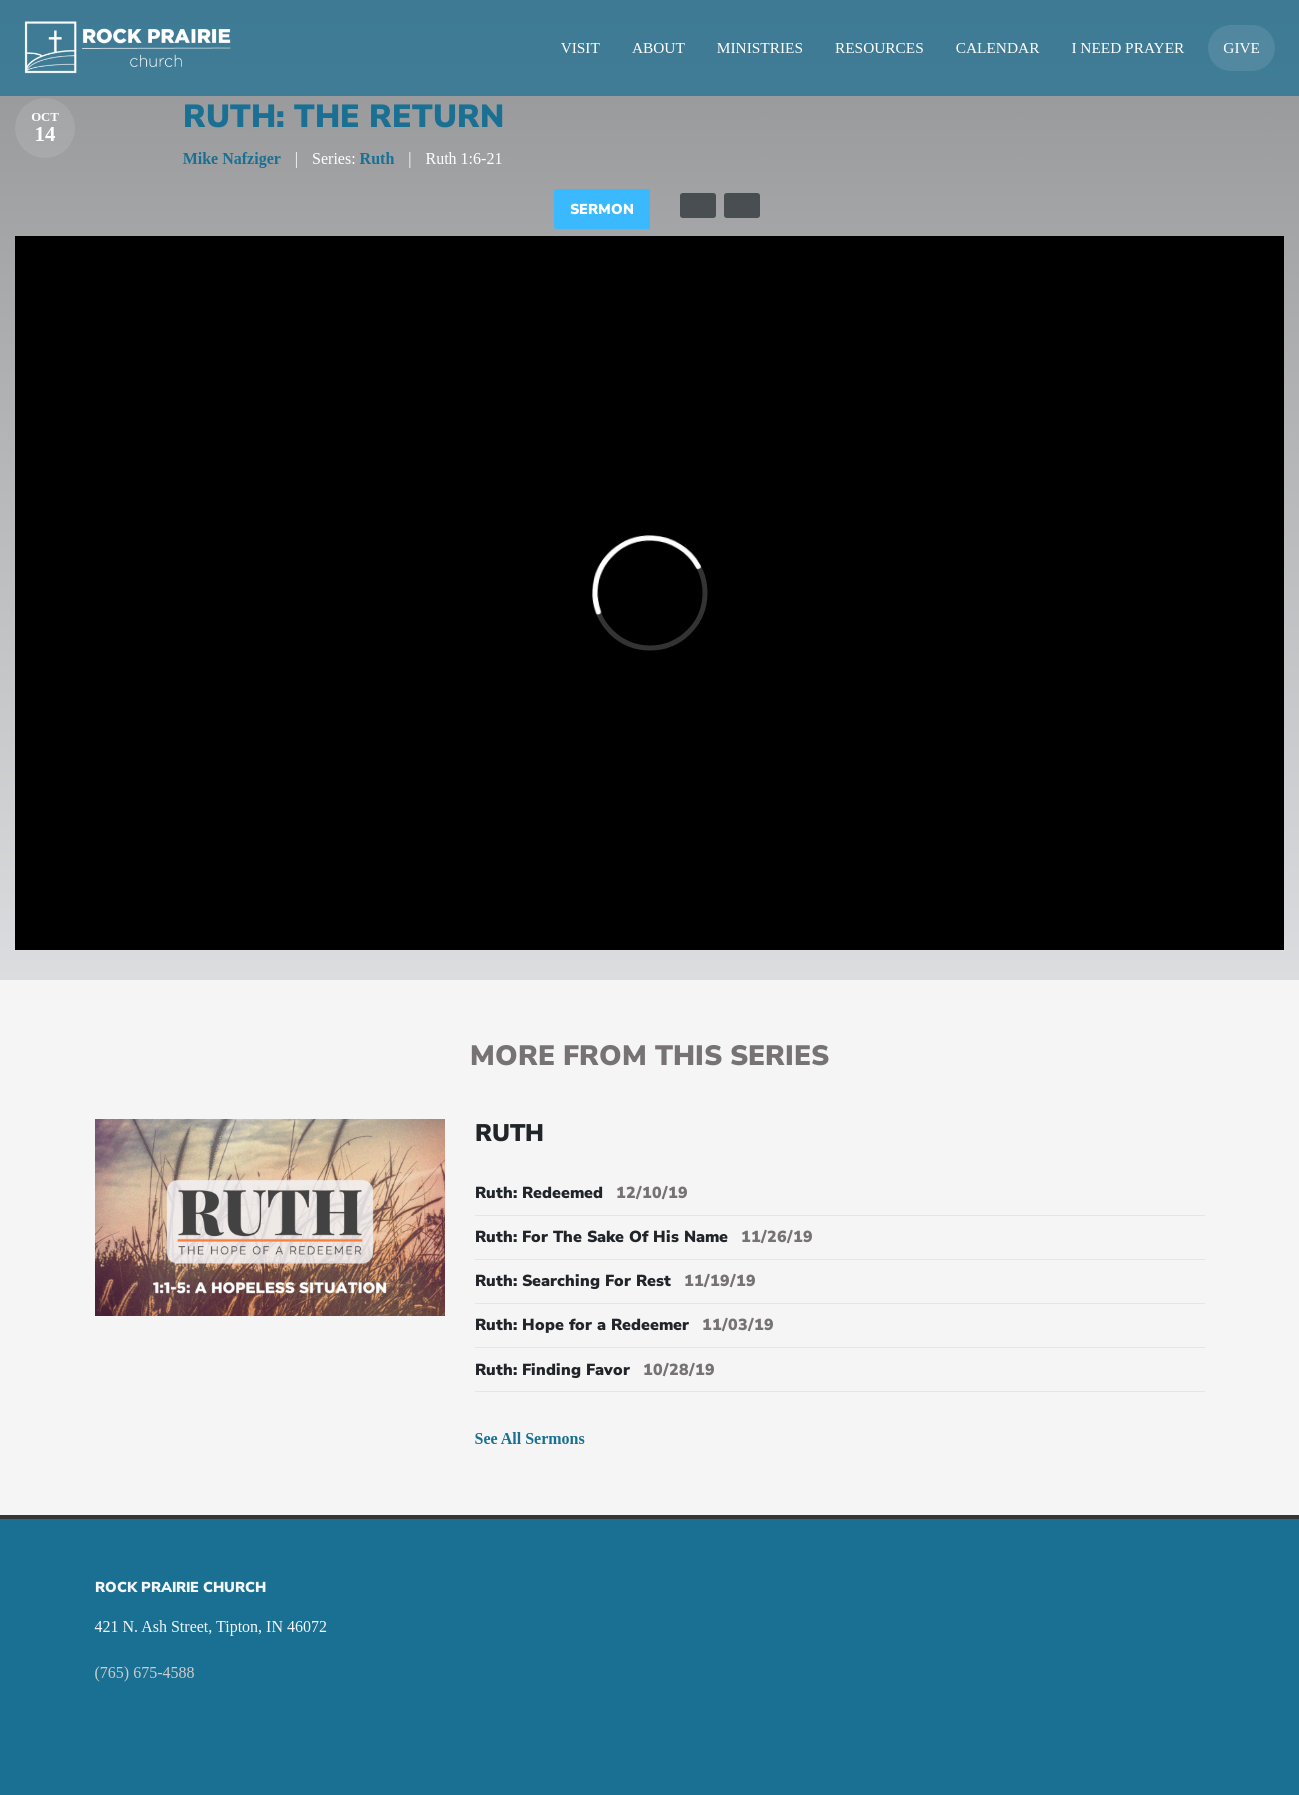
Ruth (377, 158)
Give (1241, 47)
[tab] (698, 205)
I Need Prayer (1127, 47)
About (658, 47)
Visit (580, 47)
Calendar (998, 47)
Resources (879, 47)
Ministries (760, 47)
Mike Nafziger (232, 158)
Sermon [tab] (602, 209)
